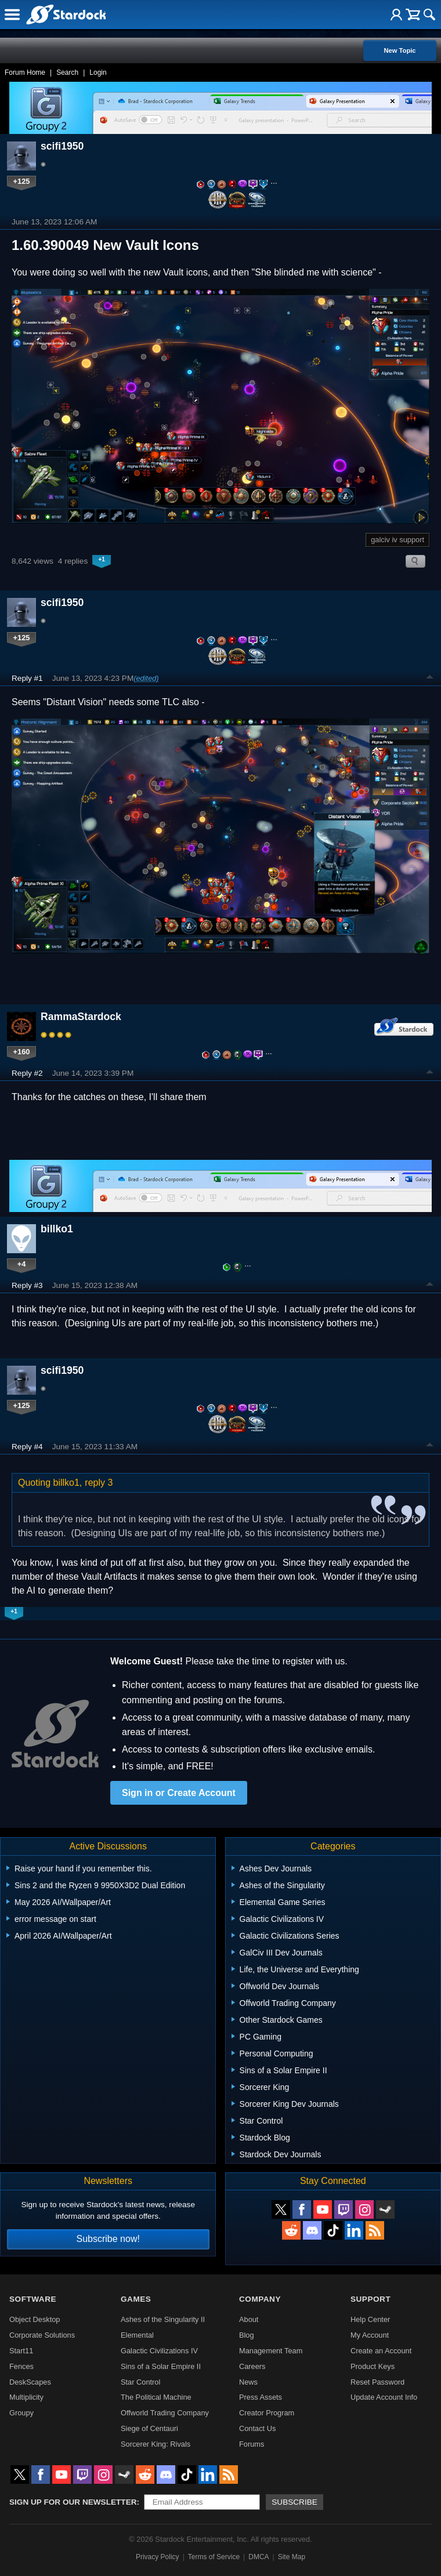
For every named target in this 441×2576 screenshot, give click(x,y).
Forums (251, 2444)
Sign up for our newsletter (73, 2502)
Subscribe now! (108, 2239)
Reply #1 (27, 678)
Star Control (140, 2382)
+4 (21, 1264)
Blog (246, 2335)
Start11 (21, 2350)
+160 (21, 1051)
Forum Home (25, 72)
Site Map (291, 2557)
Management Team (270, 2350)
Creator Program (266, 2412)
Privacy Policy (157, 2557)
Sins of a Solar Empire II (161, 2366)
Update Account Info (383, 2397)
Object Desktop (34, 2319)
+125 (21, 181)
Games (136, 2299)
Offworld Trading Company (165, 2412)
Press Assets (260, 2397)
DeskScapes (30, 2382)
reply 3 (99, 1482)
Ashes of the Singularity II (163, 2319)
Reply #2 (27, 1073)
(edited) (145, 678)
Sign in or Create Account (179, 1793)
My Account (369, 2335)
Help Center (370, 2319)
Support (370, 2299)
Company (260, 2299)
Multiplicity (26, 2397)
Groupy (21, 2412)
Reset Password (377, 2382)
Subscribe (294, 2502)
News (248, 2382)
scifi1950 (62, 146)
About (248, 2319)
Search (67, 72)
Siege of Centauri (149, 2428)
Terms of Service (214, 2557)
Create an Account (380, 2350)
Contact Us (257, 2428)
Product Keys (372, 2366)
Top (430, 678)
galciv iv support (397, 539)
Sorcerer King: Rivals (155, 2444)
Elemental (137, 2335)
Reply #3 (27, 1285)
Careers (252, 2366)
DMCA (258, 2557)
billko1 (57, 1229)
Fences (21, 2366)
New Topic (399, 50)
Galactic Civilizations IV (159, 2350)
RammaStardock (81, 1016)
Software (32, 2299)
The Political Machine (156, 2397)
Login (97, 72)
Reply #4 (27, 1446)
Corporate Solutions (42, 2335)
